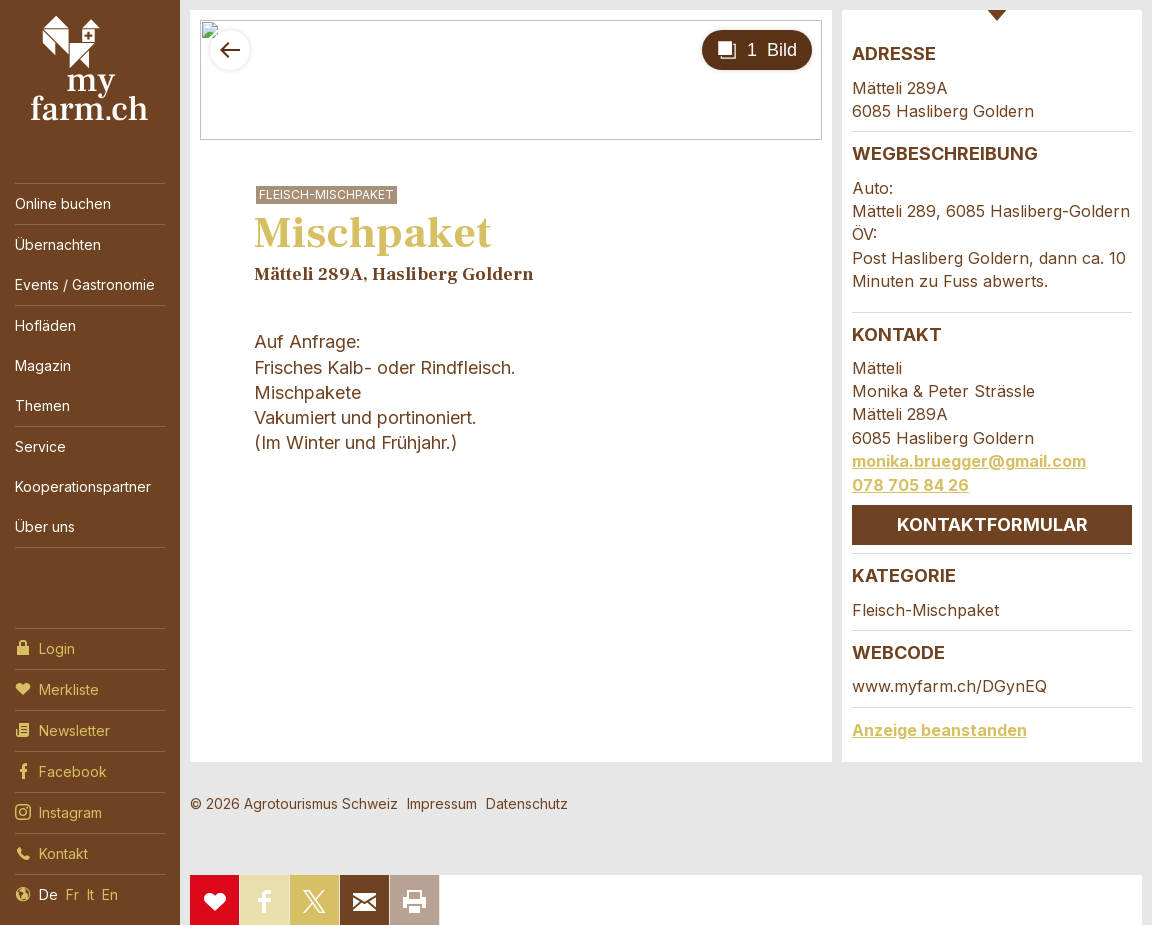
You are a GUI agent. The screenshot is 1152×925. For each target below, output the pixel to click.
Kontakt (51, 852)
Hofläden (45, 325)
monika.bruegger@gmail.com (969, 461)
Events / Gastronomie (85, 284)
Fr (72, 894)
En (110, 894)
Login (45, 647)
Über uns (45, 526)
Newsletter (62, 729)
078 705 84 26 (910, 485)
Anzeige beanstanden (939, 730)
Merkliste (57, 688)
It (90, 894)
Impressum (442, 803)
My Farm (90, 69)
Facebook (61, 770)
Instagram (58, 811)
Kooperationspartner (83, 486)
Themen (42, 405)
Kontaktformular (992, 524)
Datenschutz (527, 803)
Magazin (43, 365)
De (48, 894)
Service (40, 446)
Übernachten (58, 244)
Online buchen (63, 203)
